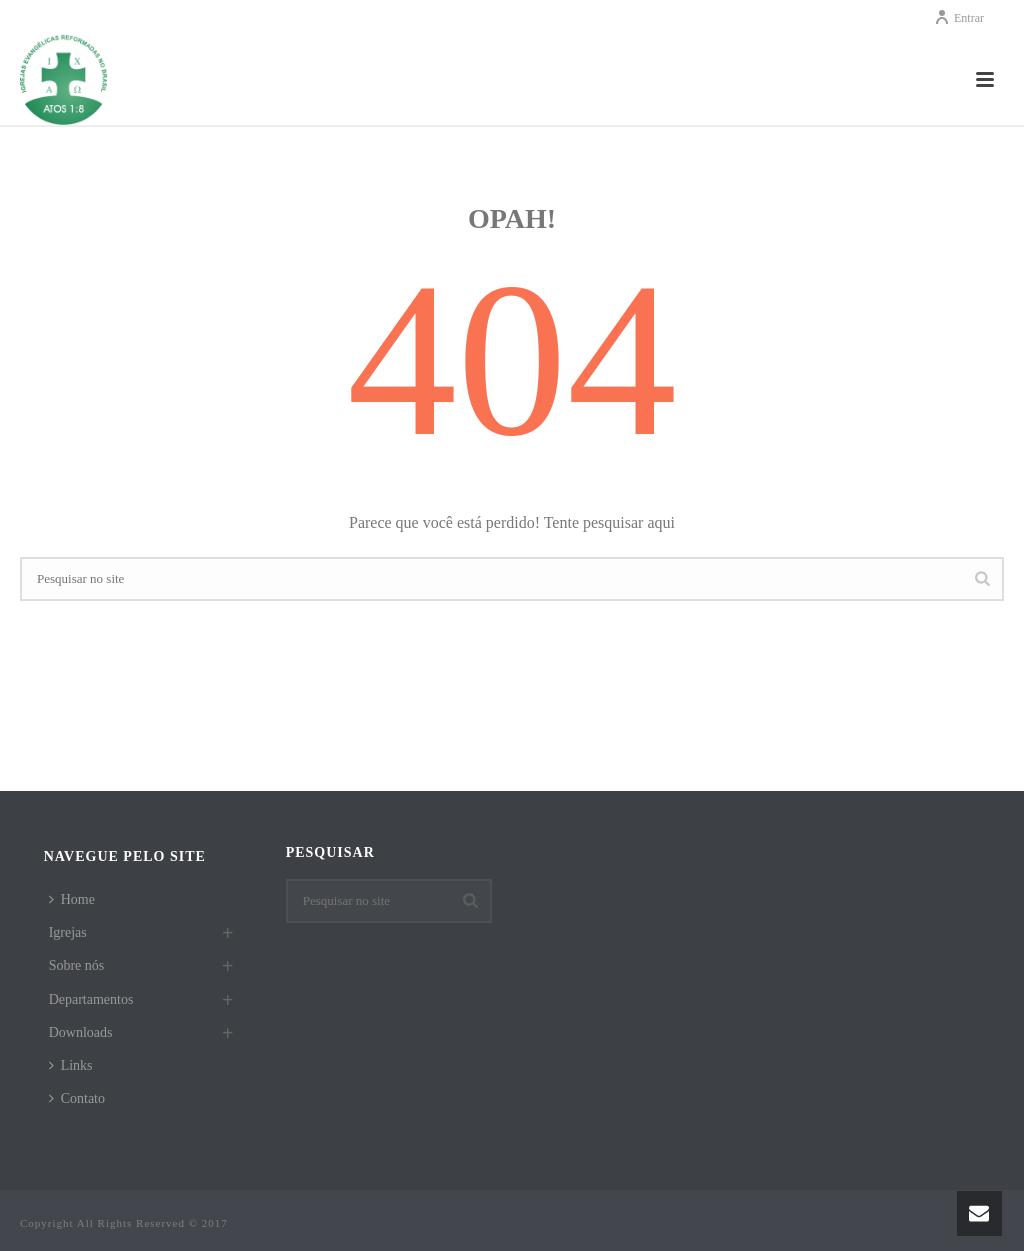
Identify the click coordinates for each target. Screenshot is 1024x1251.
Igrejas (68, 932)
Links (71, 1065)
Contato (77, 1098)
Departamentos (91, 999)
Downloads (81, 1032)
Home (72, 899)
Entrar (959, 18)
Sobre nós (77, 965)
